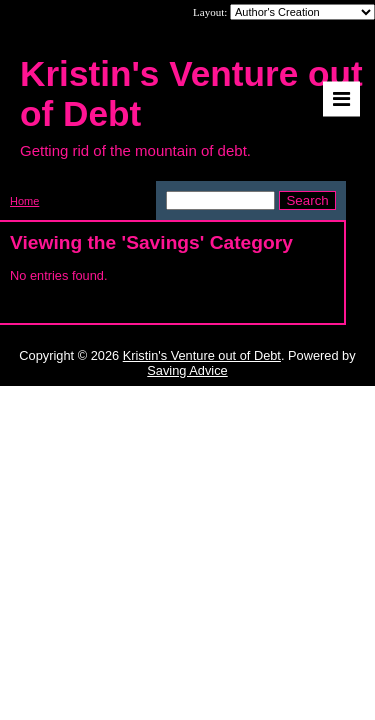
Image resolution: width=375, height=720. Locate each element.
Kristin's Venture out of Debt (202, 355)
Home (24, 201)
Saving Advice (187, 370)
